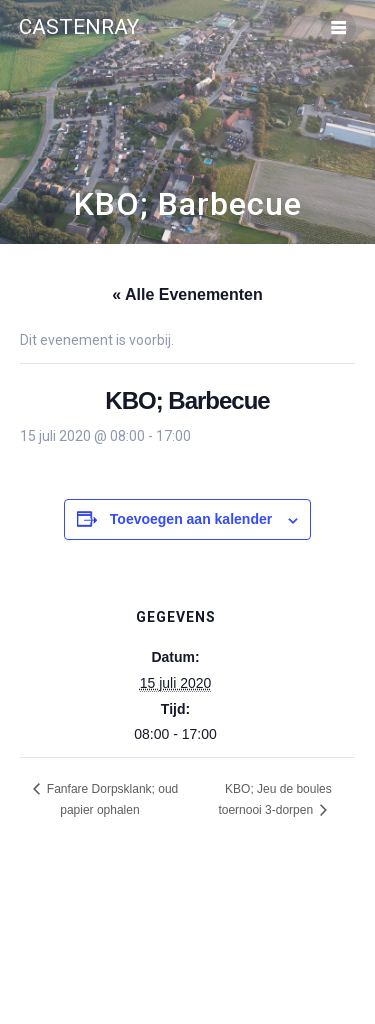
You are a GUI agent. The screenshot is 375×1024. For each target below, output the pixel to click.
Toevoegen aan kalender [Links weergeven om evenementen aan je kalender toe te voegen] (191, 519)
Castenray (79, 27)
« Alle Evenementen (187, 294)
